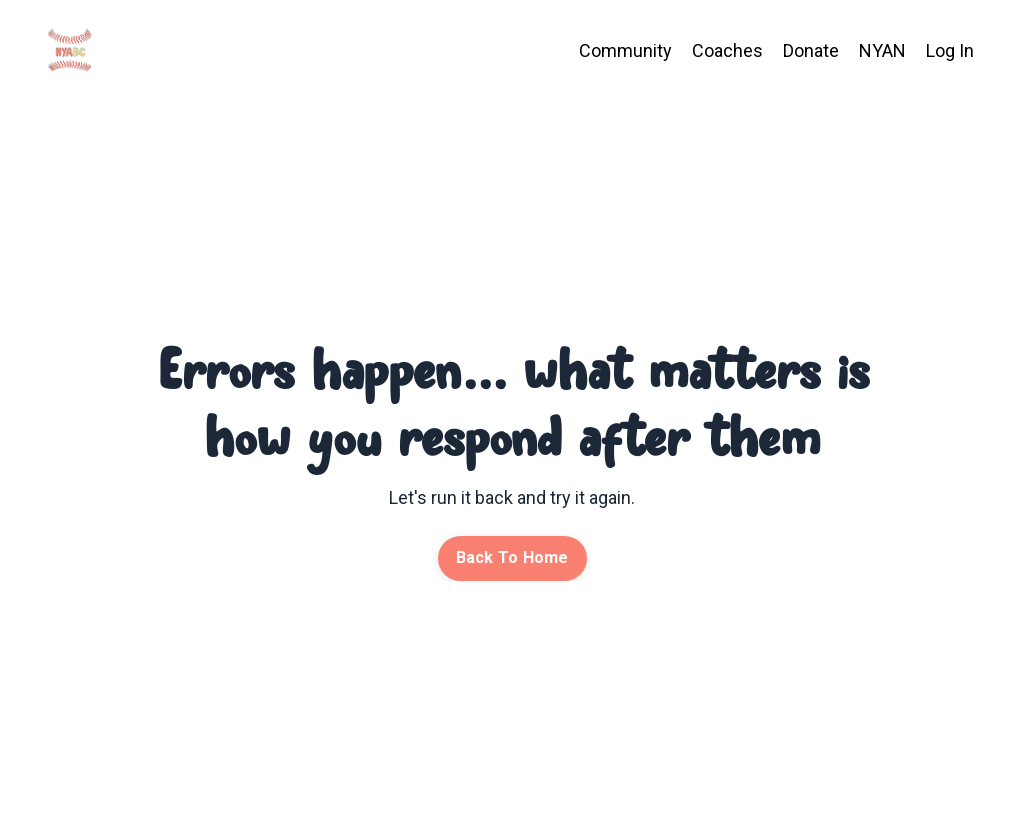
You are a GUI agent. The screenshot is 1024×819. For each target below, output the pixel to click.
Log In (950, 50)
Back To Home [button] (512, 557)
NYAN (882, 50)
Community (625, 50)
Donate (811, 50)
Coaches (727, 50)
